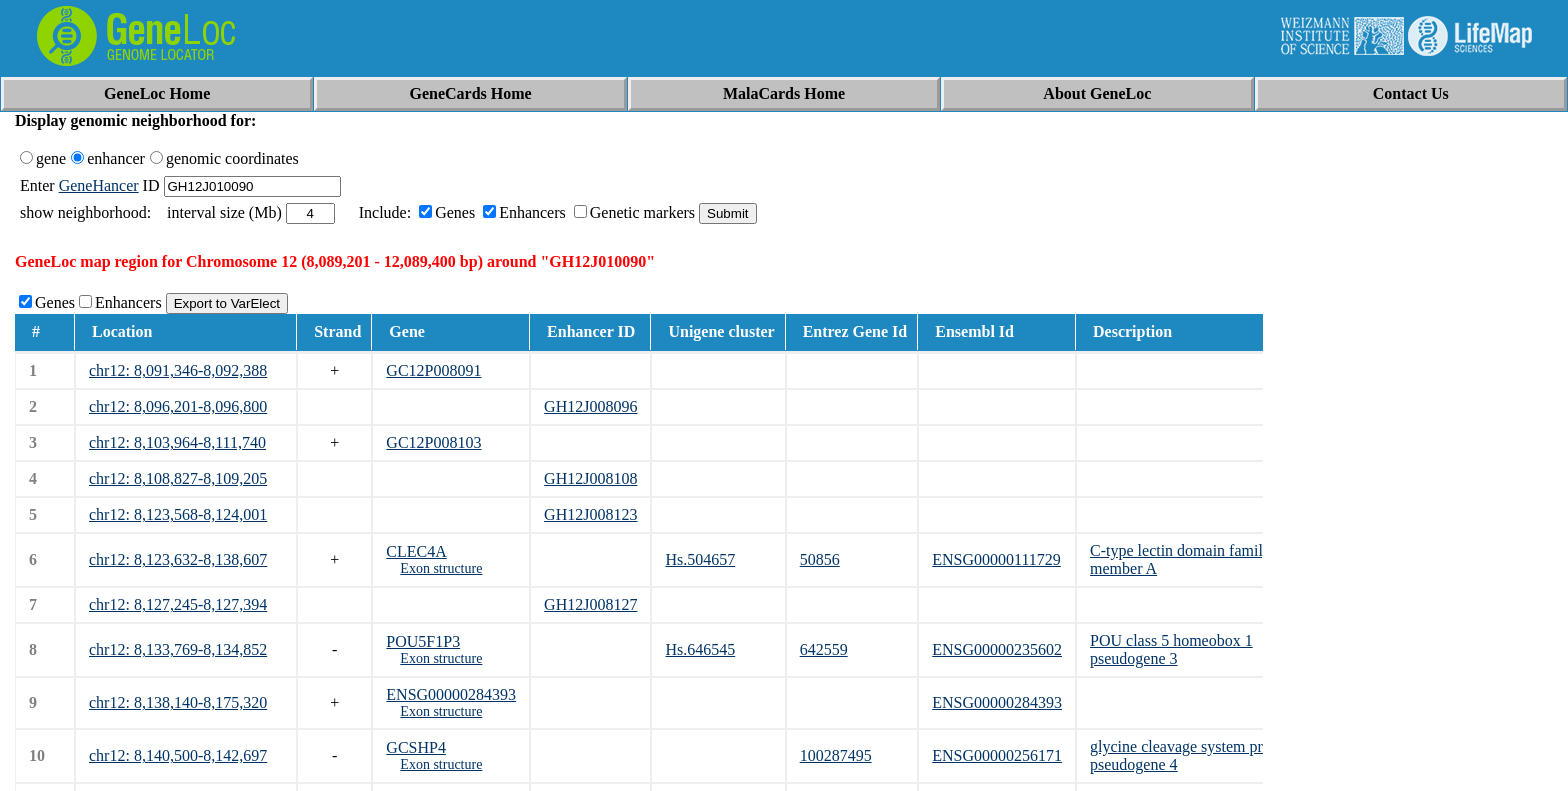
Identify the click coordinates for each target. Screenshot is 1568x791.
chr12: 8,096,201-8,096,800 (178, 406)
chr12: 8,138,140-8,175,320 (178, 702)
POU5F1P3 (423, 641)
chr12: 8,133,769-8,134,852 (178, 649)
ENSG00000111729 (996, 559)
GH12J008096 (590, 406)
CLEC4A (416, 551)
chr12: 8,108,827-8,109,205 (178, 478)
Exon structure (441, 568)
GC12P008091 (433, 370)
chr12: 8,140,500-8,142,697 (178, 755)
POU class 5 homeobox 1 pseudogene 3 (1171, 649)
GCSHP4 (416, 747)
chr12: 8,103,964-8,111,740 (177, 442)
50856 (820, 559)
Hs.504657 (700, 559)
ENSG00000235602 (997, 649)
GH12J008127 (590, 604)
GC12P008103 (433, 442)
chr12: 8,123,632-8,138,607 (178, 559)
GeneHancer (99, 185)
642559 (824, 649)
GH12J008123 (590, 514)
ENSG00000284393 (451, 694)
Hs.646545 (700, 649)
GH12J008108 (590, 478)
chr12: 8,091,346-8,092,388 (178, 370)
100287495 (836, 755)
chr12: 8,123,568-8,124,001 (178, 514)
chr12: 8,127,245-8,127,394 (178, 604)
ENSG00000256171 (997, 755)
